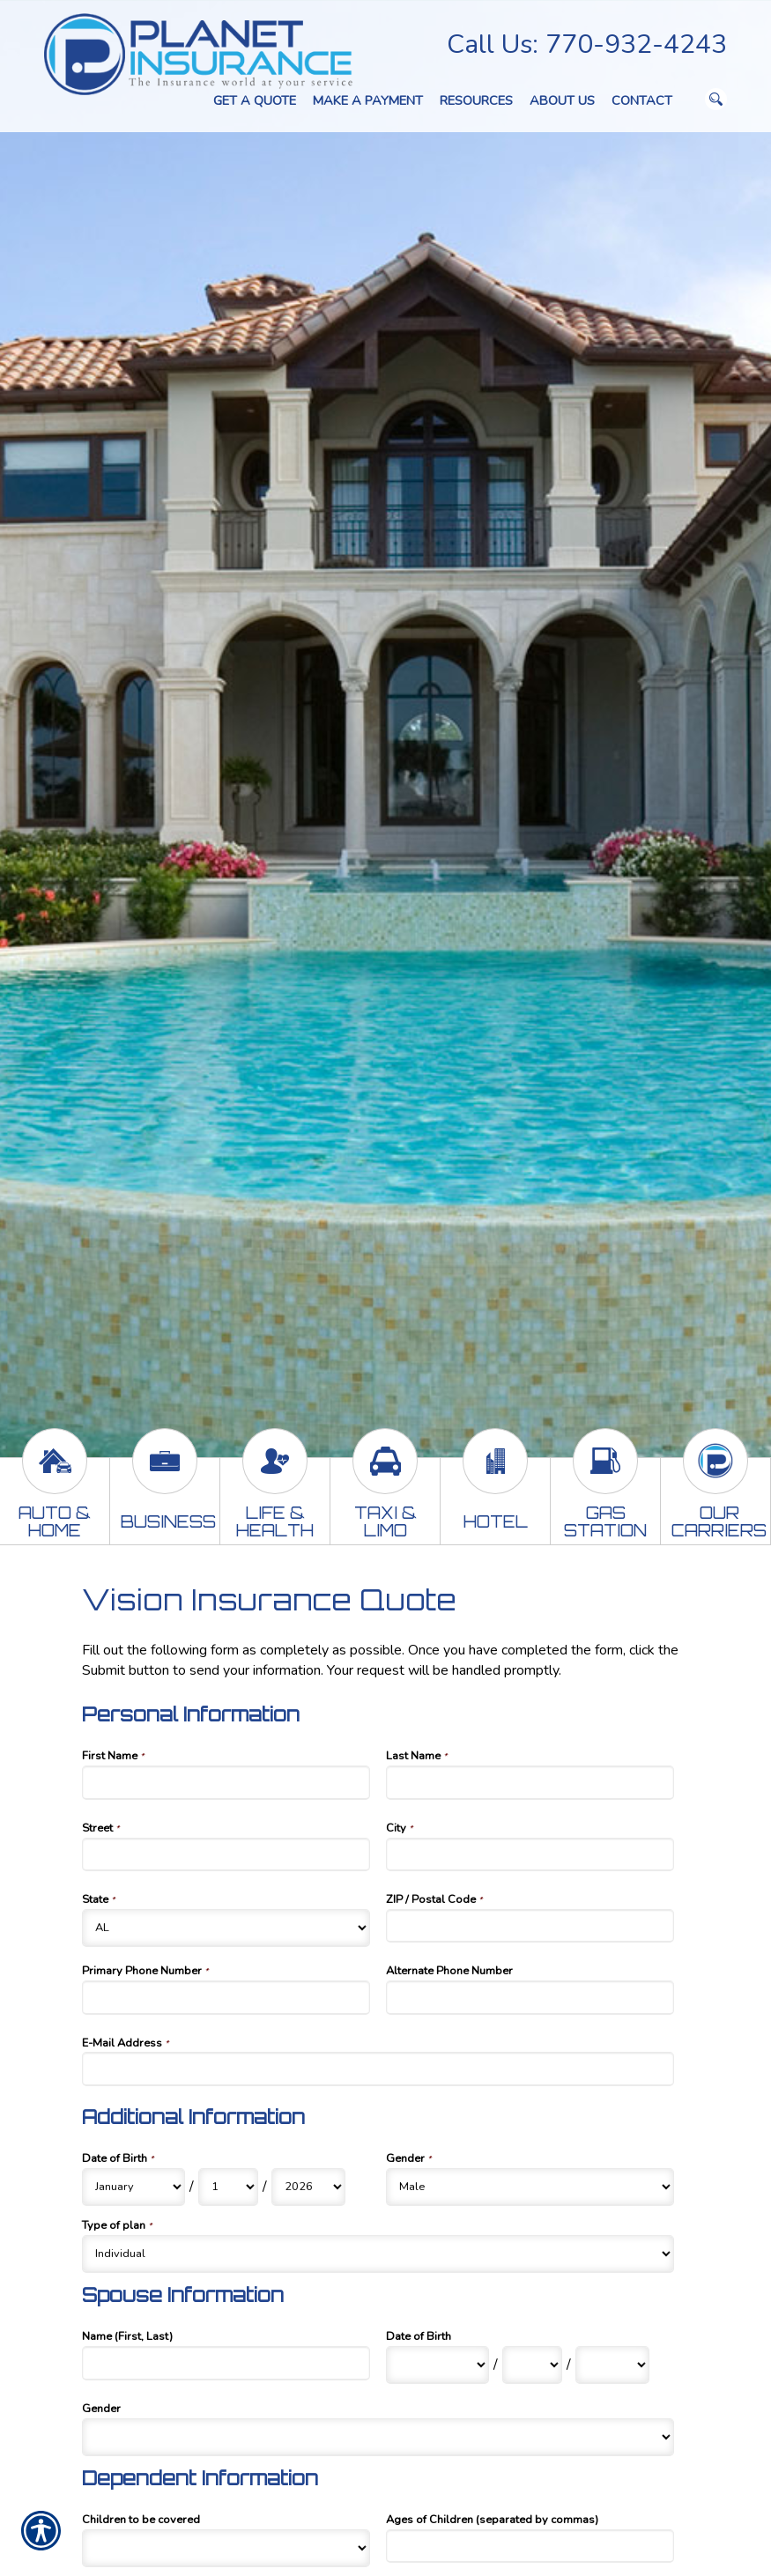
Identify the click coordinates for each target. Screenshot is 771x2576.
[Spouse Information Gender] (378, 2437)
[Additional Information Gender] (530, 2187)
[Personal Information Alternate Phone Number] (530, 1997)
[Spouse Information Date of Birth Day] (532, 2365)
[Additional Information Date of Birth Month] (133, 2187)
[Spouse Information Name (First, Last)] (226, 2363)
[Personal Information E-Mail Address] (378, 2068)
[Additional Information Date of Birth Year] (308, 2187)
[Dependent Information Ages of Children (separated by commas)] (530, 2546)
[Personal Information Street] (226, 1854)
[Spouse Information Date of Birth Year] (612, 2365)
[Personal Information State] (226, 1928)
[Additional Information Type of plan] (378, 2254)
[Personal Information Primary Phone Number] (226, 1997)
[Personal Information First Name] (226, 1782)
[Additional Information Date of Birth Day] (228, 2187)
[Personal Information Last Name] (530, 1782)
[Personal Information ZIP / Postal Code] (530, 1926)
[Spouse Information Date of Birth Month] (437, 2365)
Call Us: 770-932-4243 (587, 44)
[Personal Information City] (530, 1854)
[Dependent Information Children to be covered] (226, 2548)
